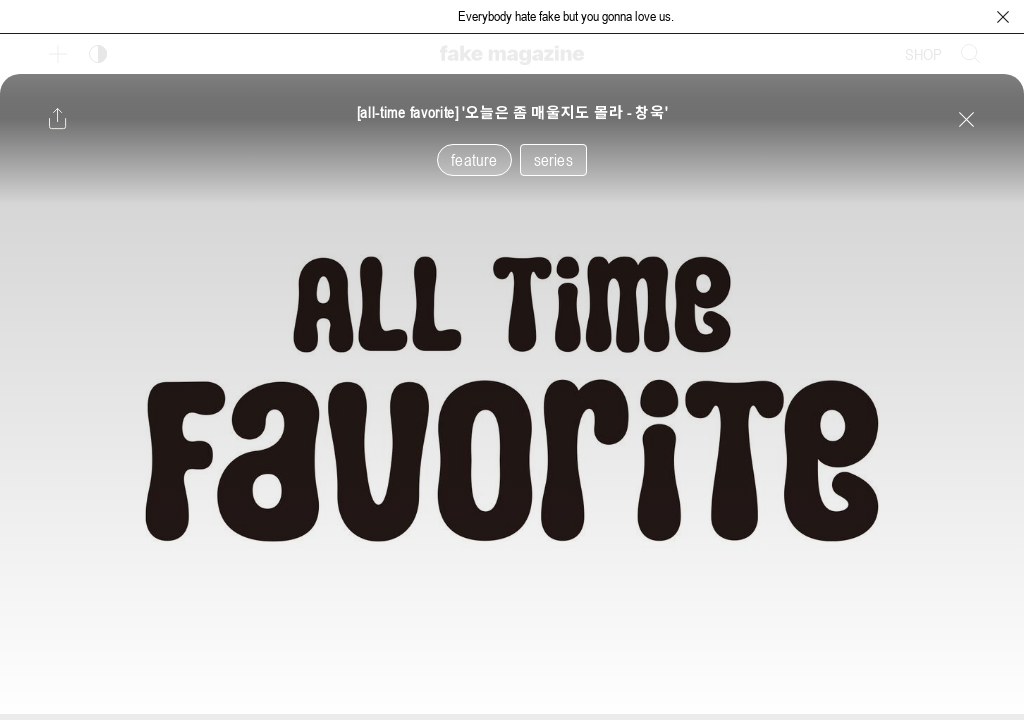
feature (474, 160)
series (553, 160)
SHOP (923, 54)
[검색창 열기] (971, 54)
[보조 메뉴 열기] (58, 54)
